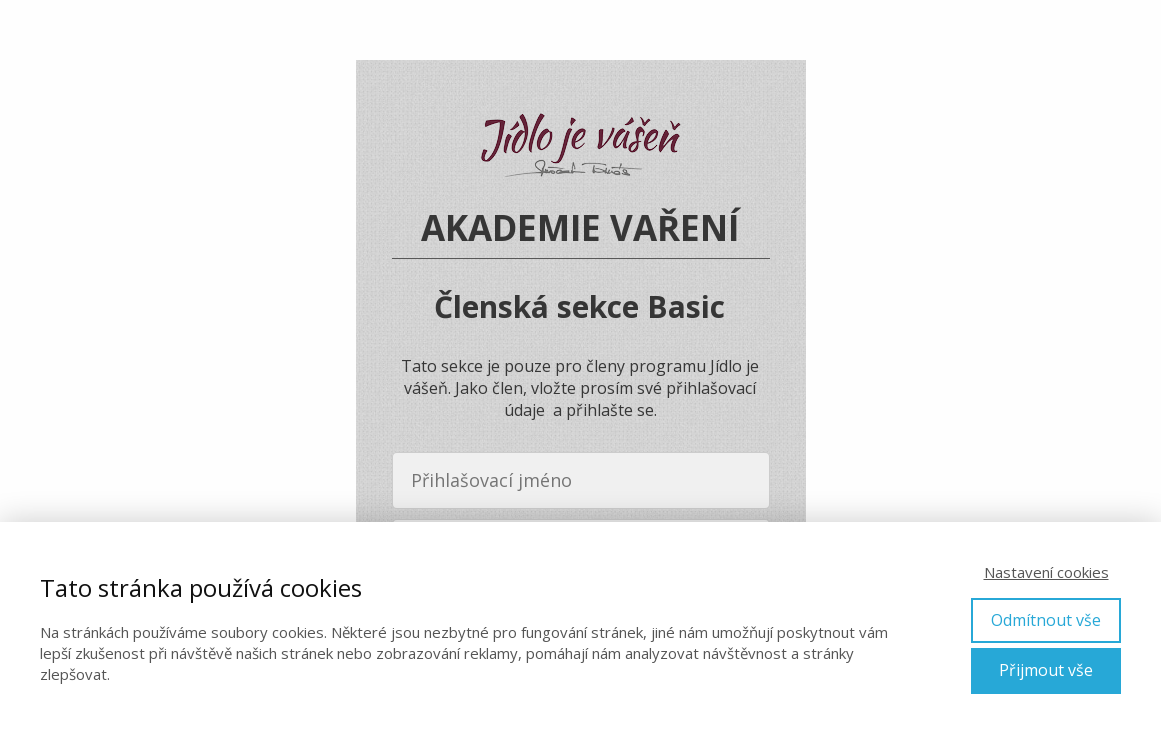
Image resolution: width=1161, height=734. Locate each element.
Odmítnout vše (1046, 620)
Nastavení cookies (1046, 572)
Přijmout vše (1046, 670)
